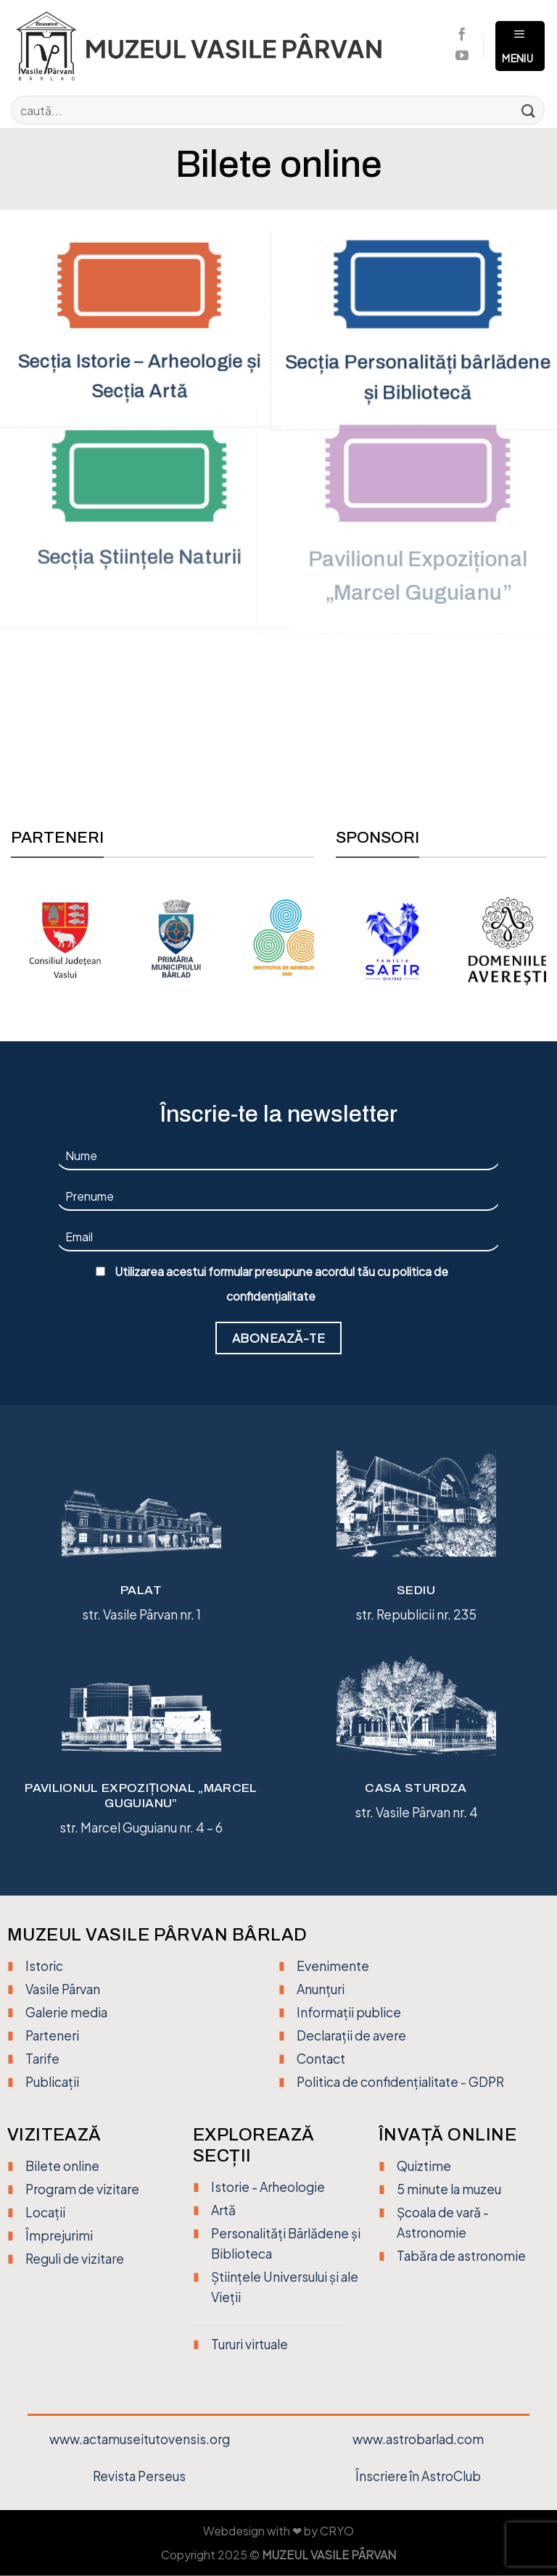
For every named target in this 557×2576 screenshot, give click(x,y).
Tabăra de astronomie (461, 2256)
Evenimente (333, 1966)
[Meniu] (520, 46)
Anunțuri (320, 1989)
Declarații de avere (351, 2036)
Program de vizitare (82, 2189)
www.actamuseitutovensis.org (139, 2439)
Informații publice (349, 2012)
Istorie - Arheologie (268, 2187)
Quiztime (424, 2166)
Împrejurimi (59, 2236)
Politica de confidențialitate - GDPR (400, 2083)
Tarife (42, 2059)
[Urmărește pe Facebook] (462, 35)
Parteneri (52, 2036)
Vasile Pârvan (62, 1989)
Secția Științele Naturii (139, 560)
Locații (45, 2213)
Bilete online (62, 2166)
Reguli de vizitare (74, 2259)
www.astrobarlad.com (418, 2439)
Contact (321, 2059)
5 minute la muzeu (449, 2189)
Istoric (44, 1966)
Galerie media (66, 2012)
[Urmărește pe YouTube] (462, 56)
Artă (223, 2210)
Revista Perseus (139, 2476)
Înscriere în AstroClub (418, 2476)
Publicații (52, 2083)
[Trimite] (528, 110)
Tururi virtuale (249, 2345)
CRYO (337, 2532)
